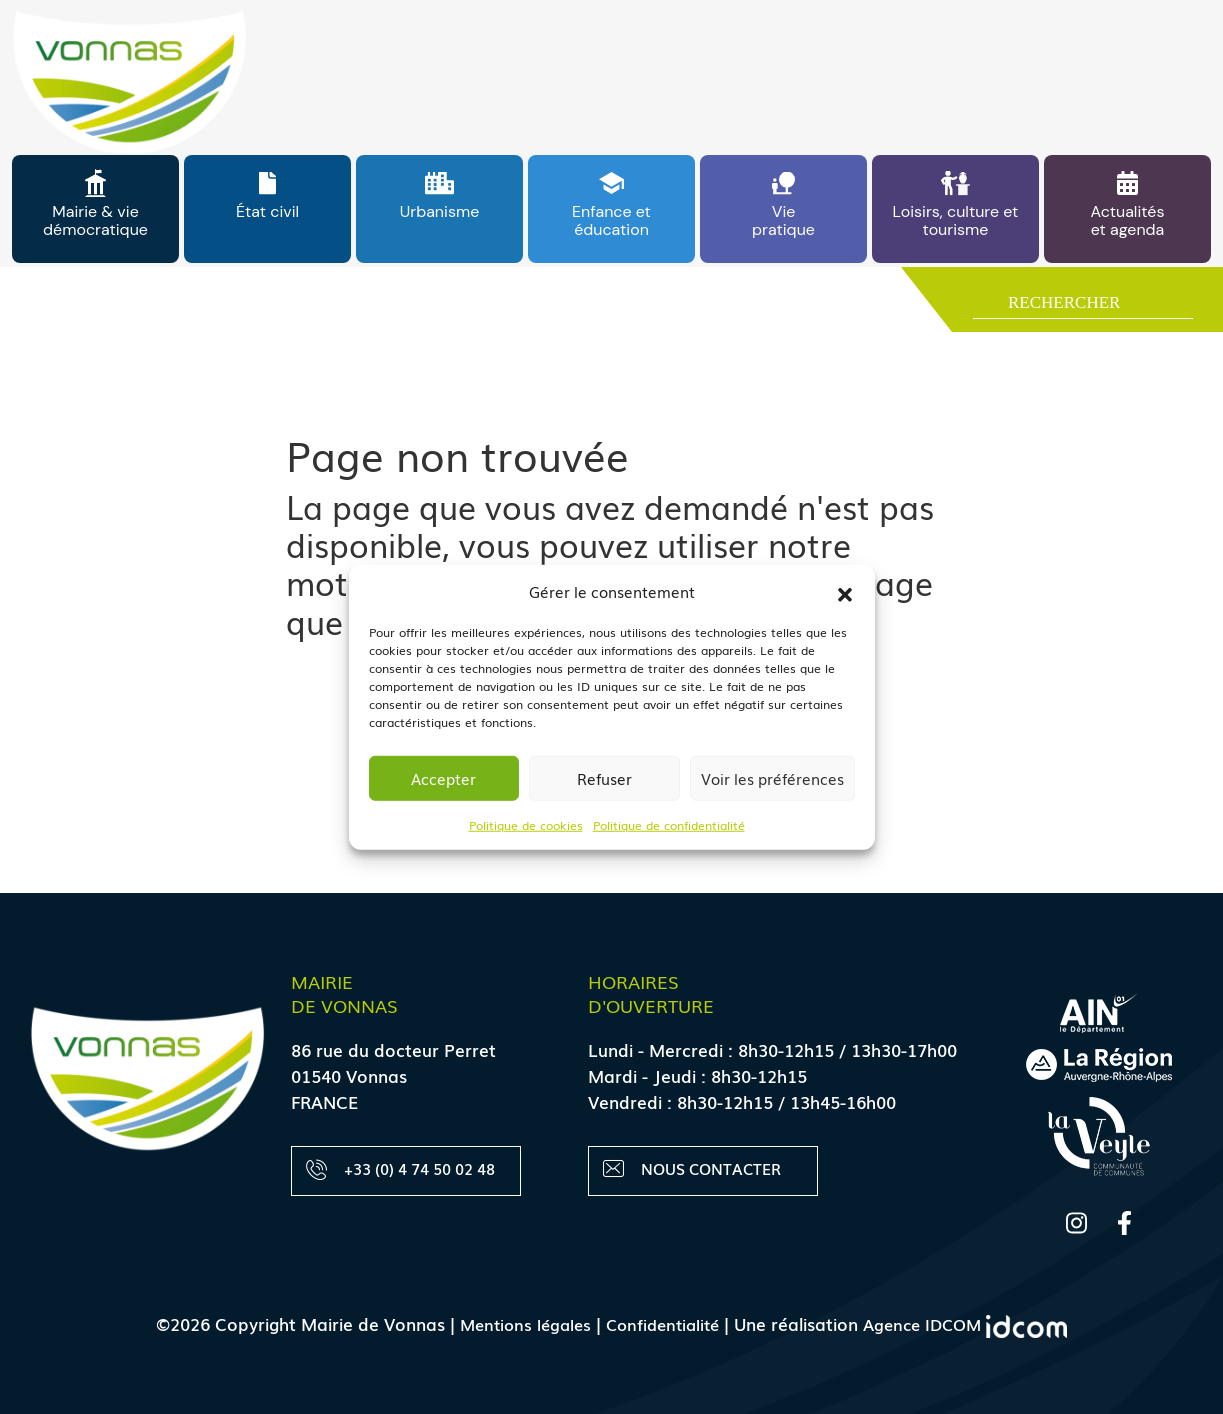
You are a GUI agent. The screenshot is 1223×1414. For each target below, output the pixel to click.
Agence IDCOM (973, 1323)
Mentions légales (517, 1323)
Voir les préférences (772, 778)
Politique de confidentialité (669, 824)
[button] (845, 591)
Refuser (604, 778)
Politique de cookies (526, 824)
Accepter (443, 778)
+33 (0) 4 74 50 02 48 (401, 1169)
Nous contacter (692, 1169)
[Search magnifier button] (982, 307)
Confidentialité (662, 1323)
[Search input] (1098, 306)
